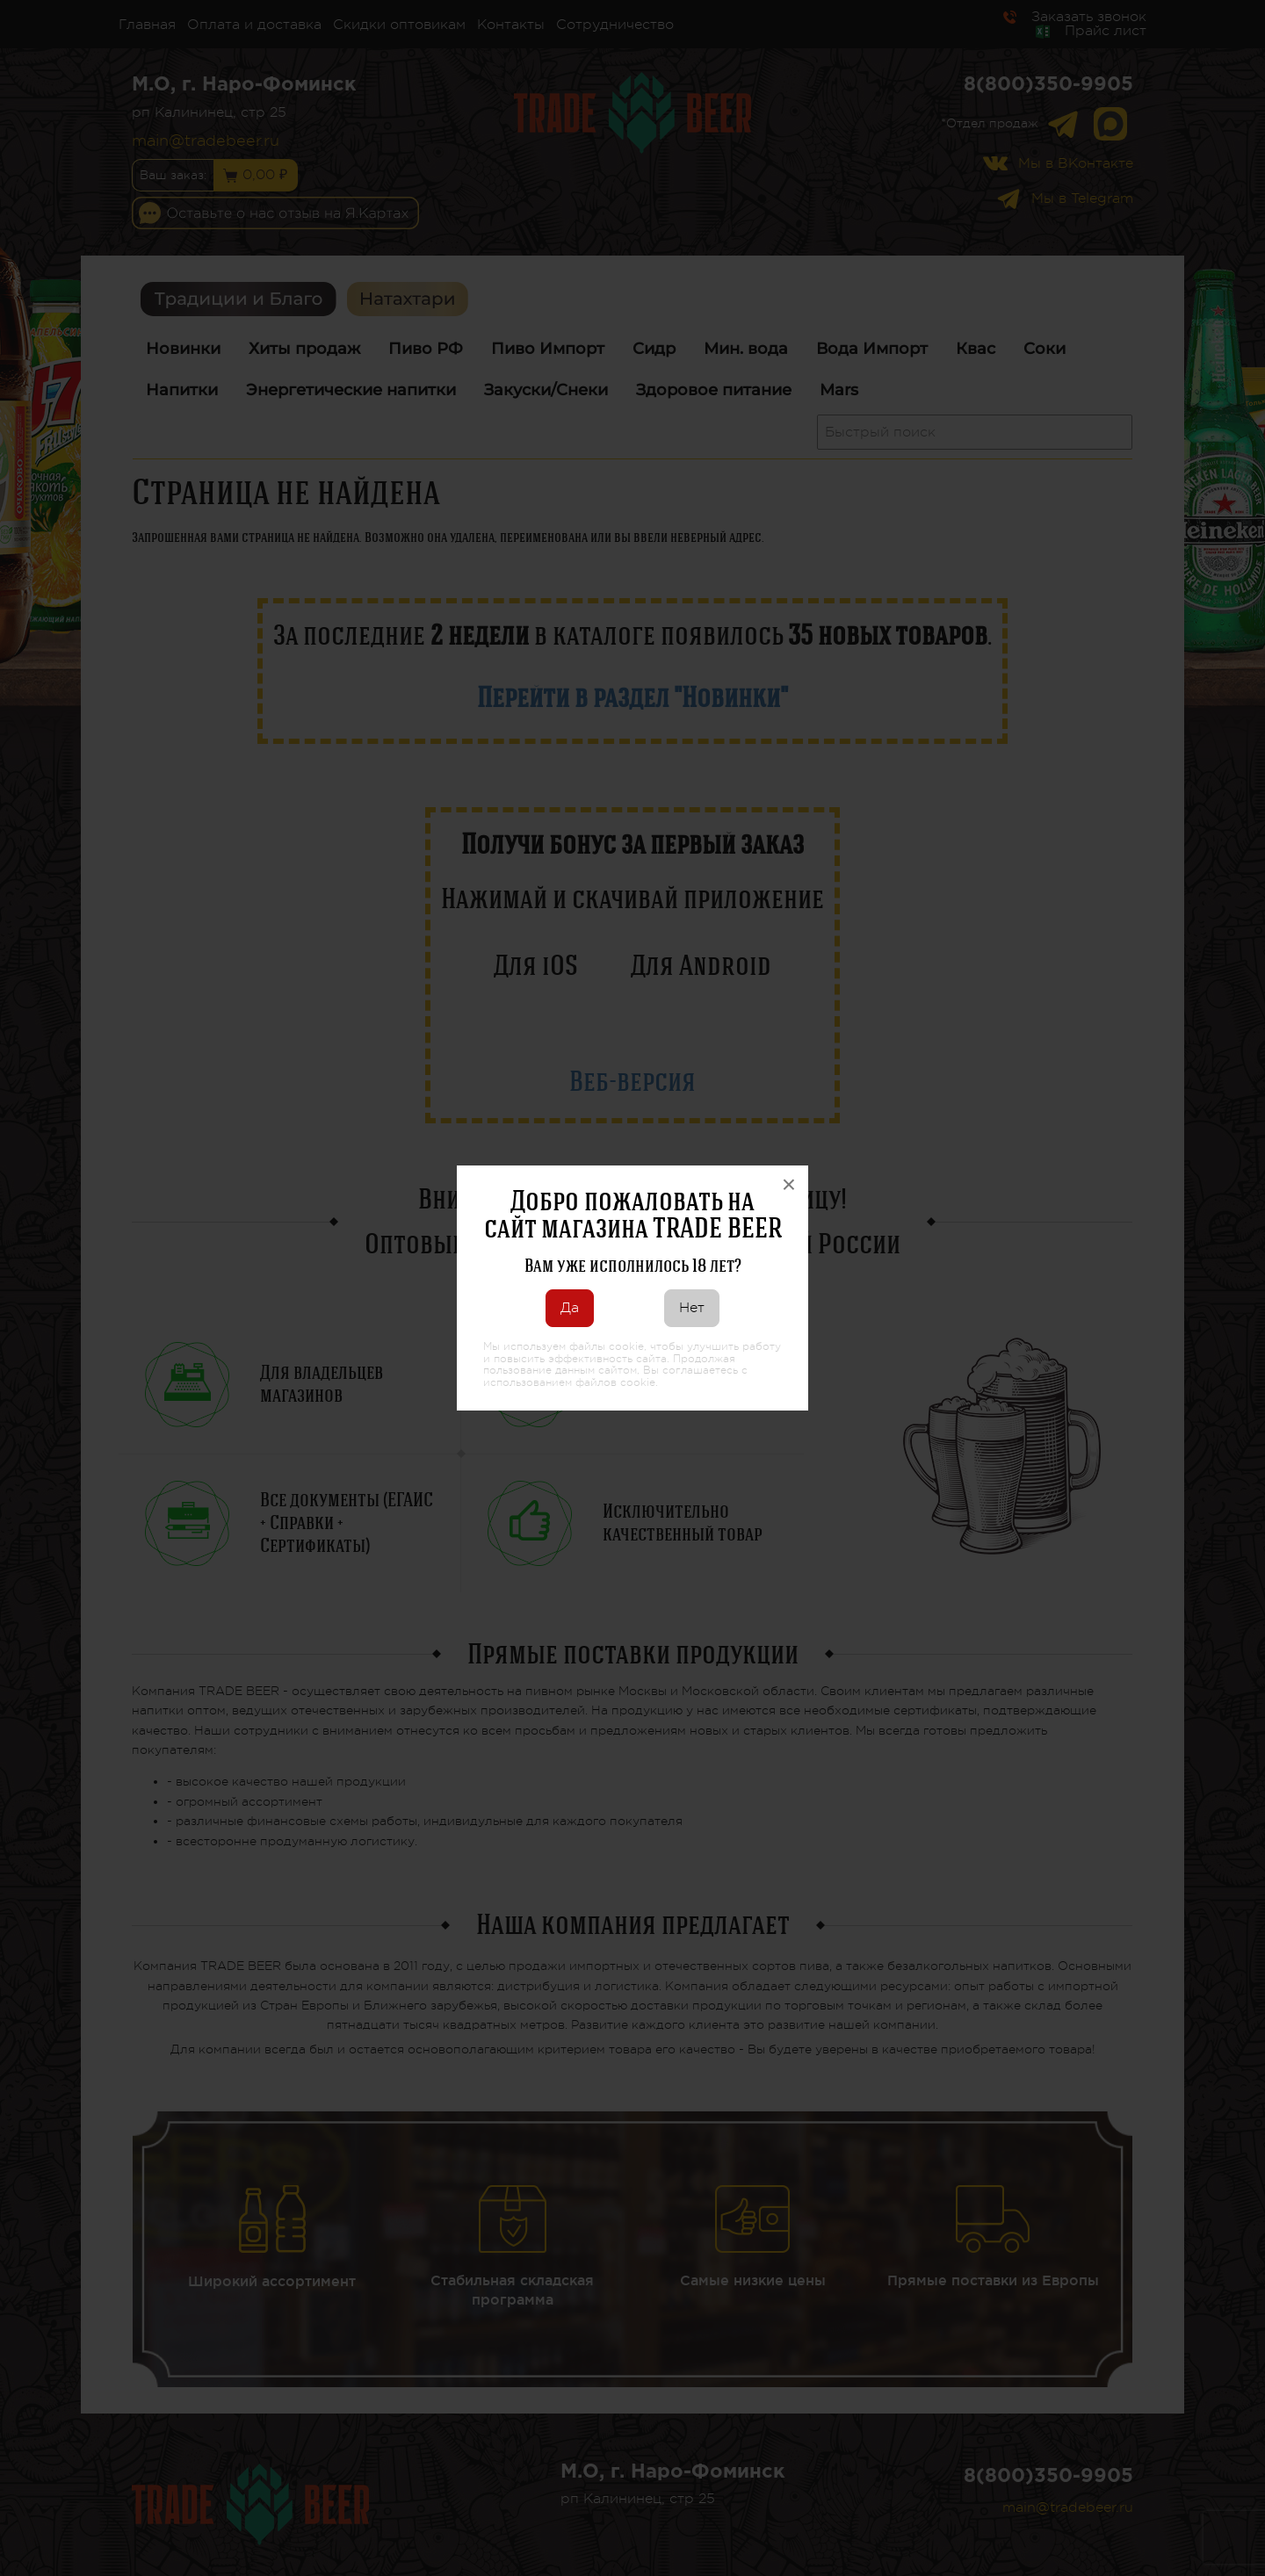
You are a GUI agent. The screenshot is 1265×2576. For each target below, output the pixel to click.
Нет (692, 1308)
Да (569, 1308)
